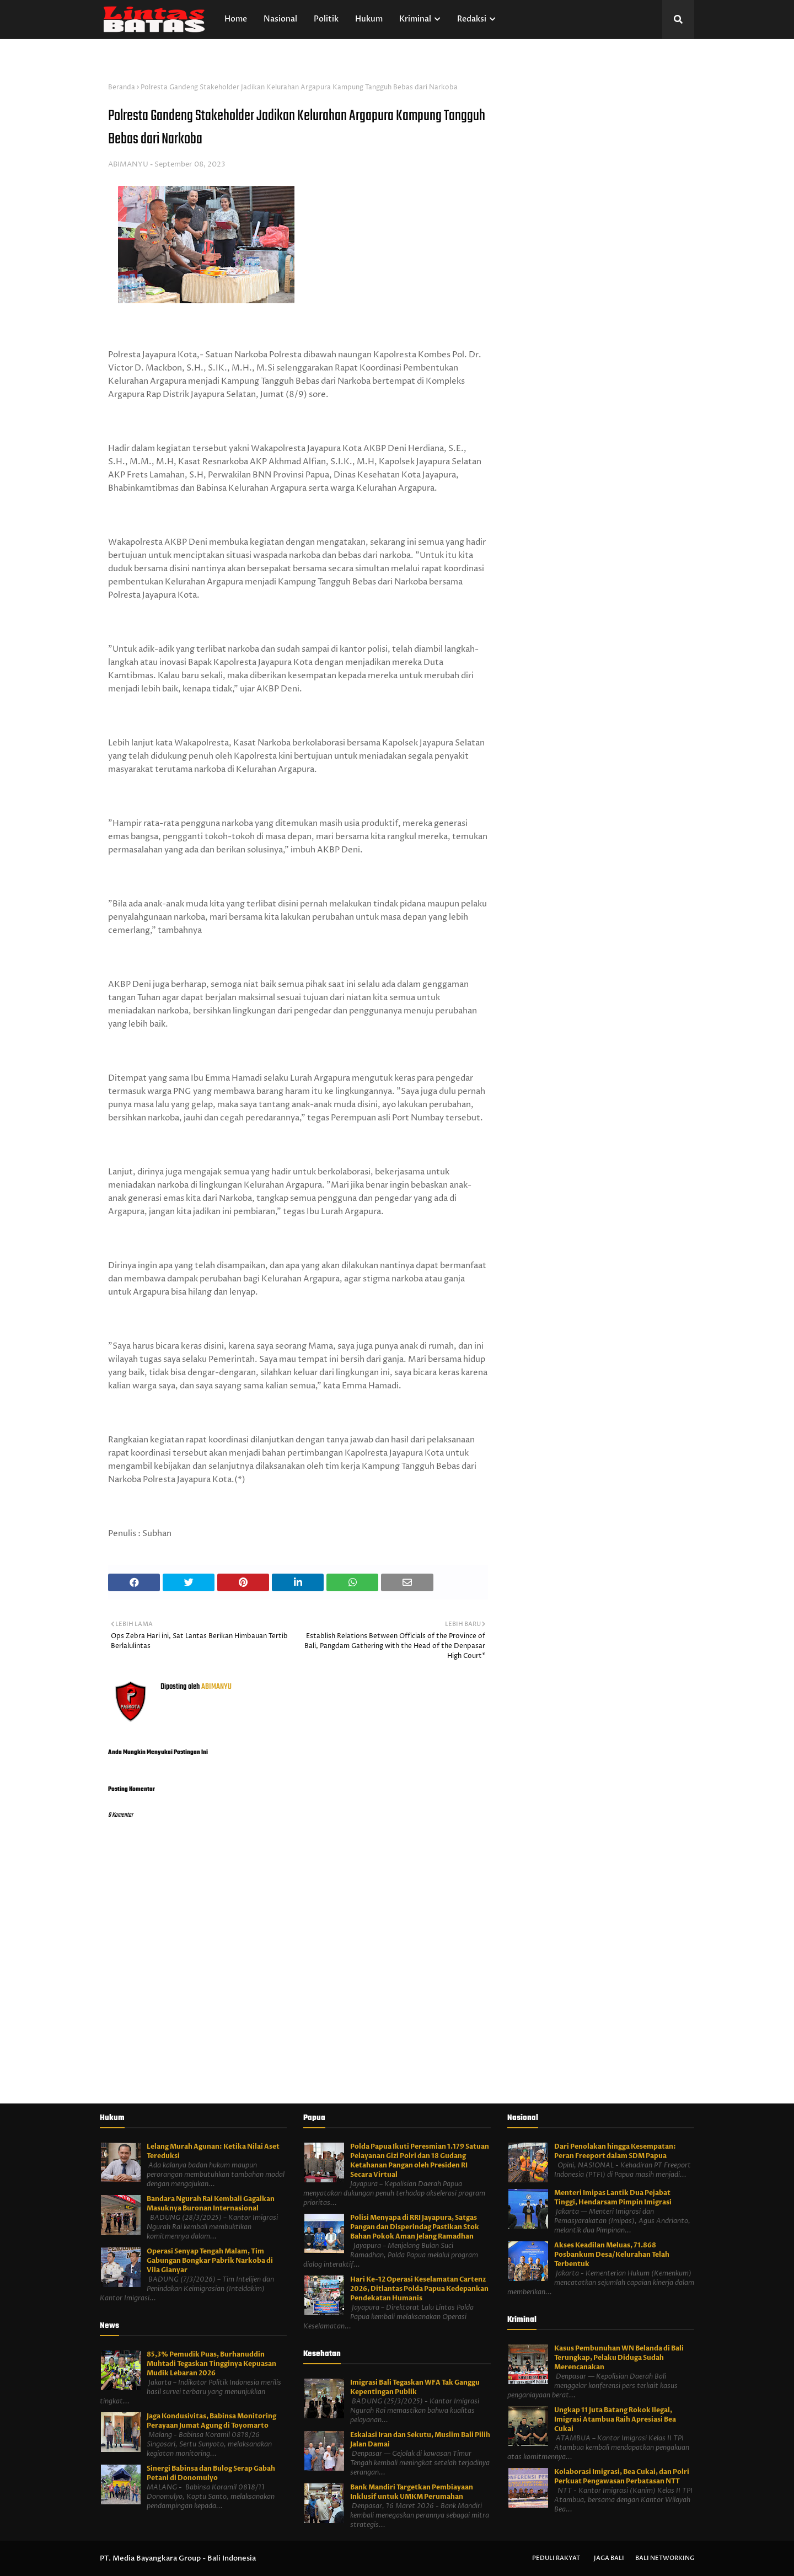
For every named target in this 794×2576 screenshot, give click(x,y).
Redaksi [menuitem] (471, 19)
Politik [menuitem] (326, 19)
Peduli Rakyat (556, 2558)
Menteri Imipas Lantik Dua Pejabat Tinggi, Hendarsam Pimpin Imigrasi (613, 2197)
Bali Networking (664, 2558)
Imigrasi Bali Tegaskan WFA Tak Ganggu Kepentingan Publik (415, 2387)
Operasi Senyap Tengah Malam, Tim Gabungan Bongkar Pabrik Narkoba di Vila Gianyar (210, 2260)
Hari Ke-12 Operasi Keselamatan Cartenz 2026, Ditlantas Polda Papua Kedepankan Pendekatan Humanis (419, 2289)
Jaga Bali (609, 2558)
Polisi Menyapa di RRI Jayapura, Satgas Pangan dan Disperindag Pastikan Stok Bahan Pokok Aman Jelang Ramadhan (414, 2227)
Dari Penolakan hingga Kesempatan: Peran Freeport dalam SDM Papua (615, 2151)
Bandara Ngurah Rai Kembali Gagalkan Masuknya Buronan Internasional (211, 2203)
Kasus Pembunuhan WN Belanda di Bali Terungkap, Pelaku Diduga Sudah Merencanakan (619, 2357)
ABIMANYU (128, 164)
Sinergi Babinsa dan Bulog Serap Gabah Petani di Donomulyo (211, 2473)
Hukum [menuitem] (369, 19)
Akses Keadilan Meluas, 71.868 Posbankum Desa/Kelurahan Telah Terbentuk (611, 2254)
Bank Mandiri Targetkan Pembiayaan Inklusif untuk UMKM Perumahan (411, 2492)
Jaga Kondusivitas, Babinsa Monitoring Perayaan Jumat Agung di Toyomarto (211, 2421)
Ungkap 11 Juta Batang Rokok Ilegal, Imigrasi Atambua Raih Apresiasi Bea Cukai (615, 2419)
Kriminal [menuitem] (415, 19)
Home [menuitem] (235, 19)
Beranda (121, 87)
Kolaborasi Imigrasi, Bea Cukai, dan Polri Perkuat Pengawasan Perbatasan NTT (621, 2476)
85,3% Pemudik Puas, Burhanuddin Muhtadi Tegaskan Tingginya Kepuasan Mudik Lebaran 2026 (211, 2364)
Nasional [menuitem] (280, 19)
